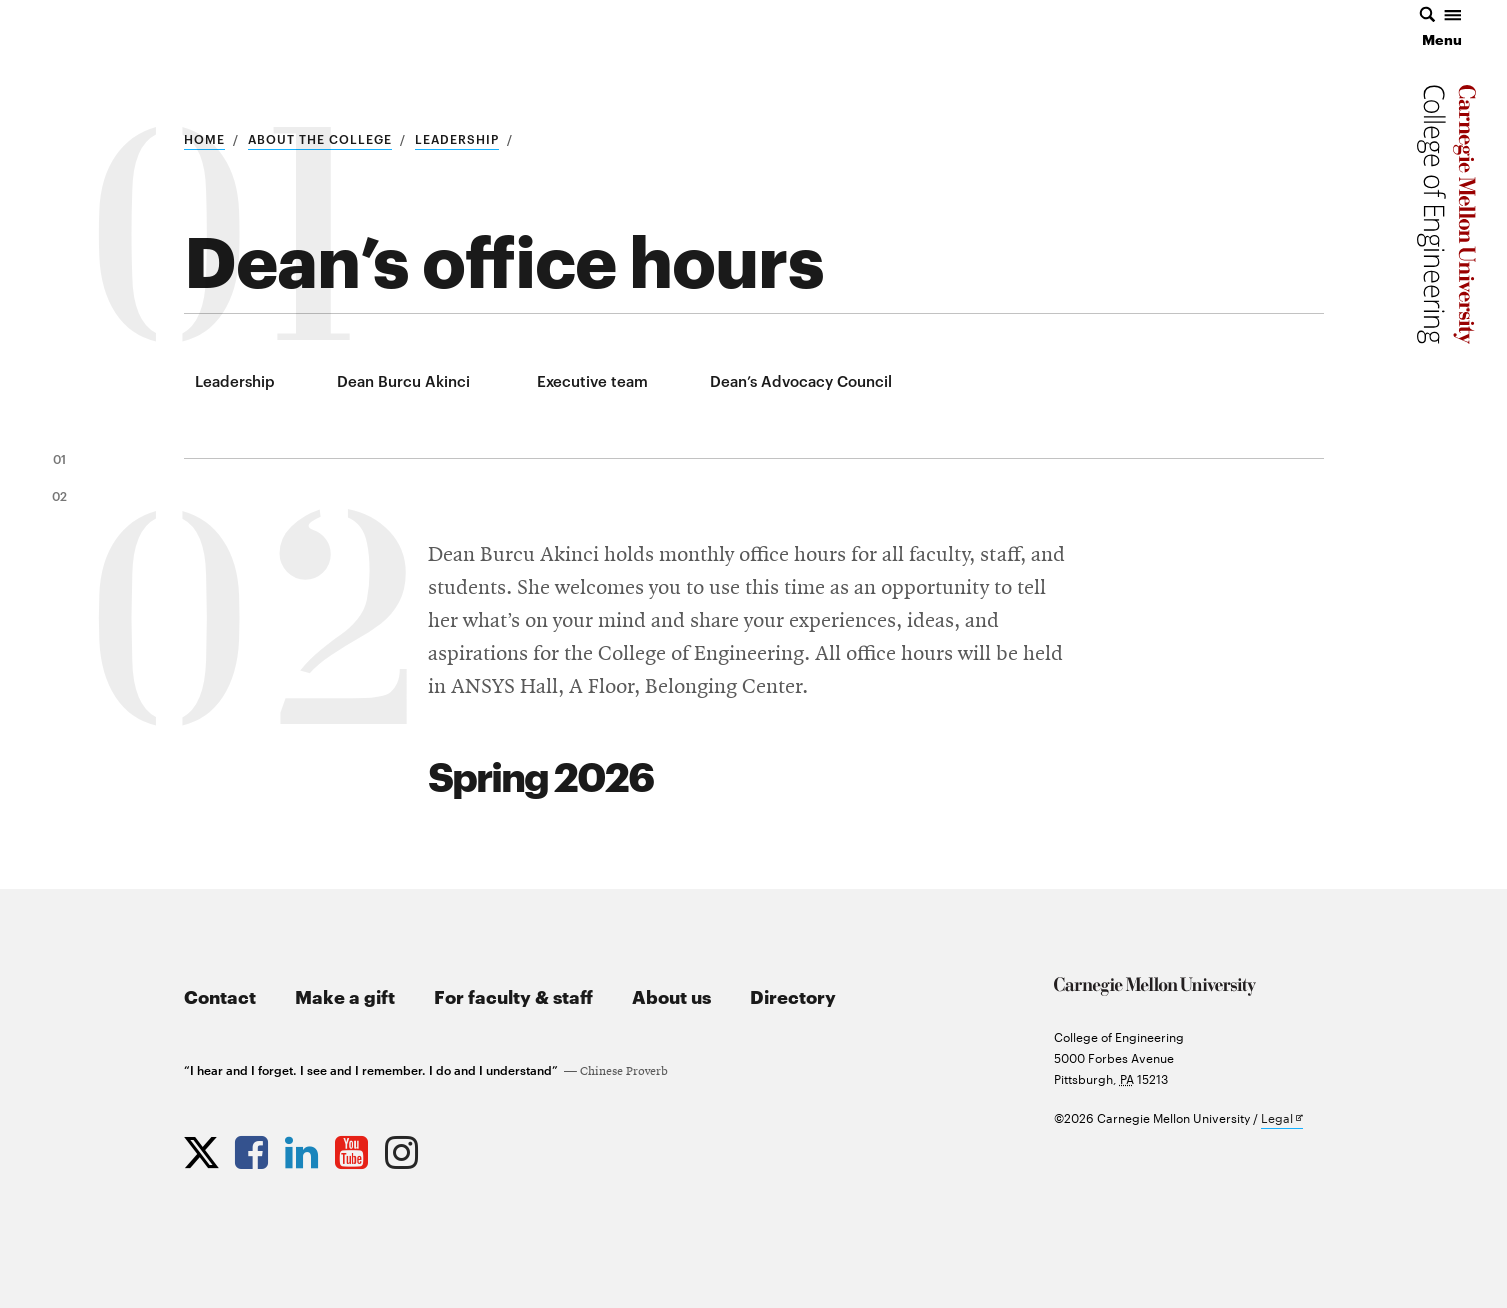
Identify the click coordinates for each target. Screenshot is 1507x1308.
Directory (793, 995)
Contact (220, 995)
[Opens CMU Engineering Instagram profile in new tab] (404, 1148)
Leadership (457, 138)
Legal (1282, 1118)
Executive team (592, 380)
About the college (320, 138)
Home (204, 138)
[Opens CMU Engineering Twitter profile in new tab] (204, 1148)
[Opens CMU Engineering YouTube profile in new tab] (354, 1148)
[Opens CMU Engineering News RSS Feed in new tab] (454, 1148)
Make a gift (345, 995)
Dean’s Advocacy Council (801, 380)
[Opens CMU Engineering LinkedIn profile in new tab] (304, 1148)
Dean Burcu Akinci (403, 380)
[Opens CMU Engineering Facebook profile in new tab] (254, 1148)
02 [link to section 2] (59, 495)
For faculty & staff (513, 995)
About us (671, 995)
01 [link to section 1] (59, 458)
